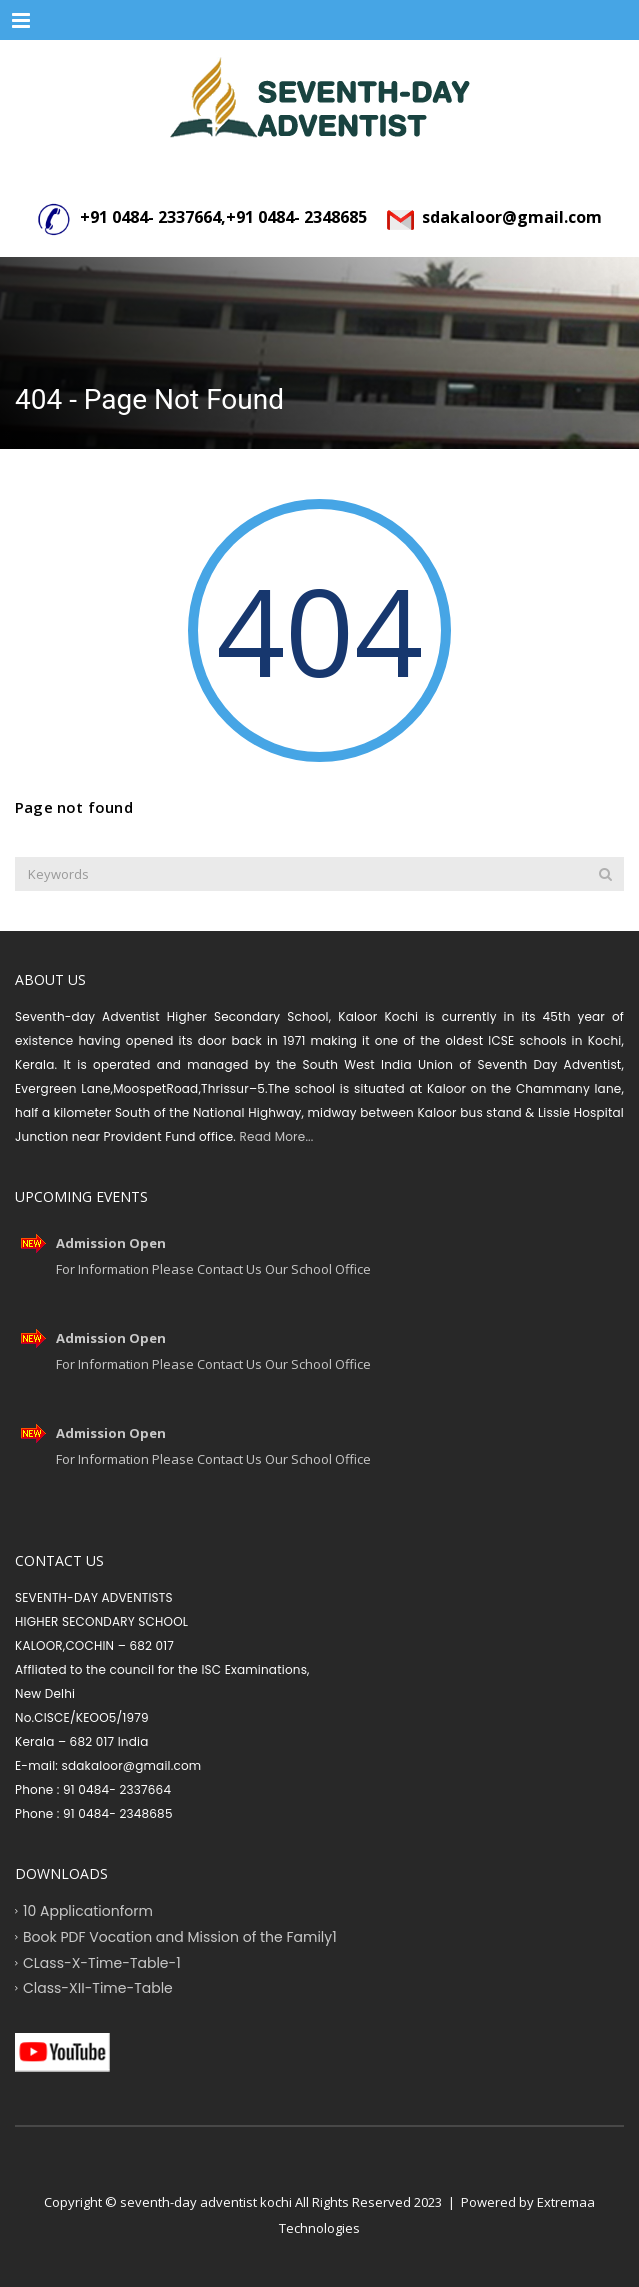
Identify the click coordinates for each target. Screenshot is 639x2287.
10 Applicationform (88, 1911)
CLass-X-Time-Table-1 (102, 1962)
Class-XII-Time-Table (98, 1988)
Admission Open (111, 1243)
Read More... (274, 1136)
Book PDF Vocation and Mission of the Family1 (180, 1936)
